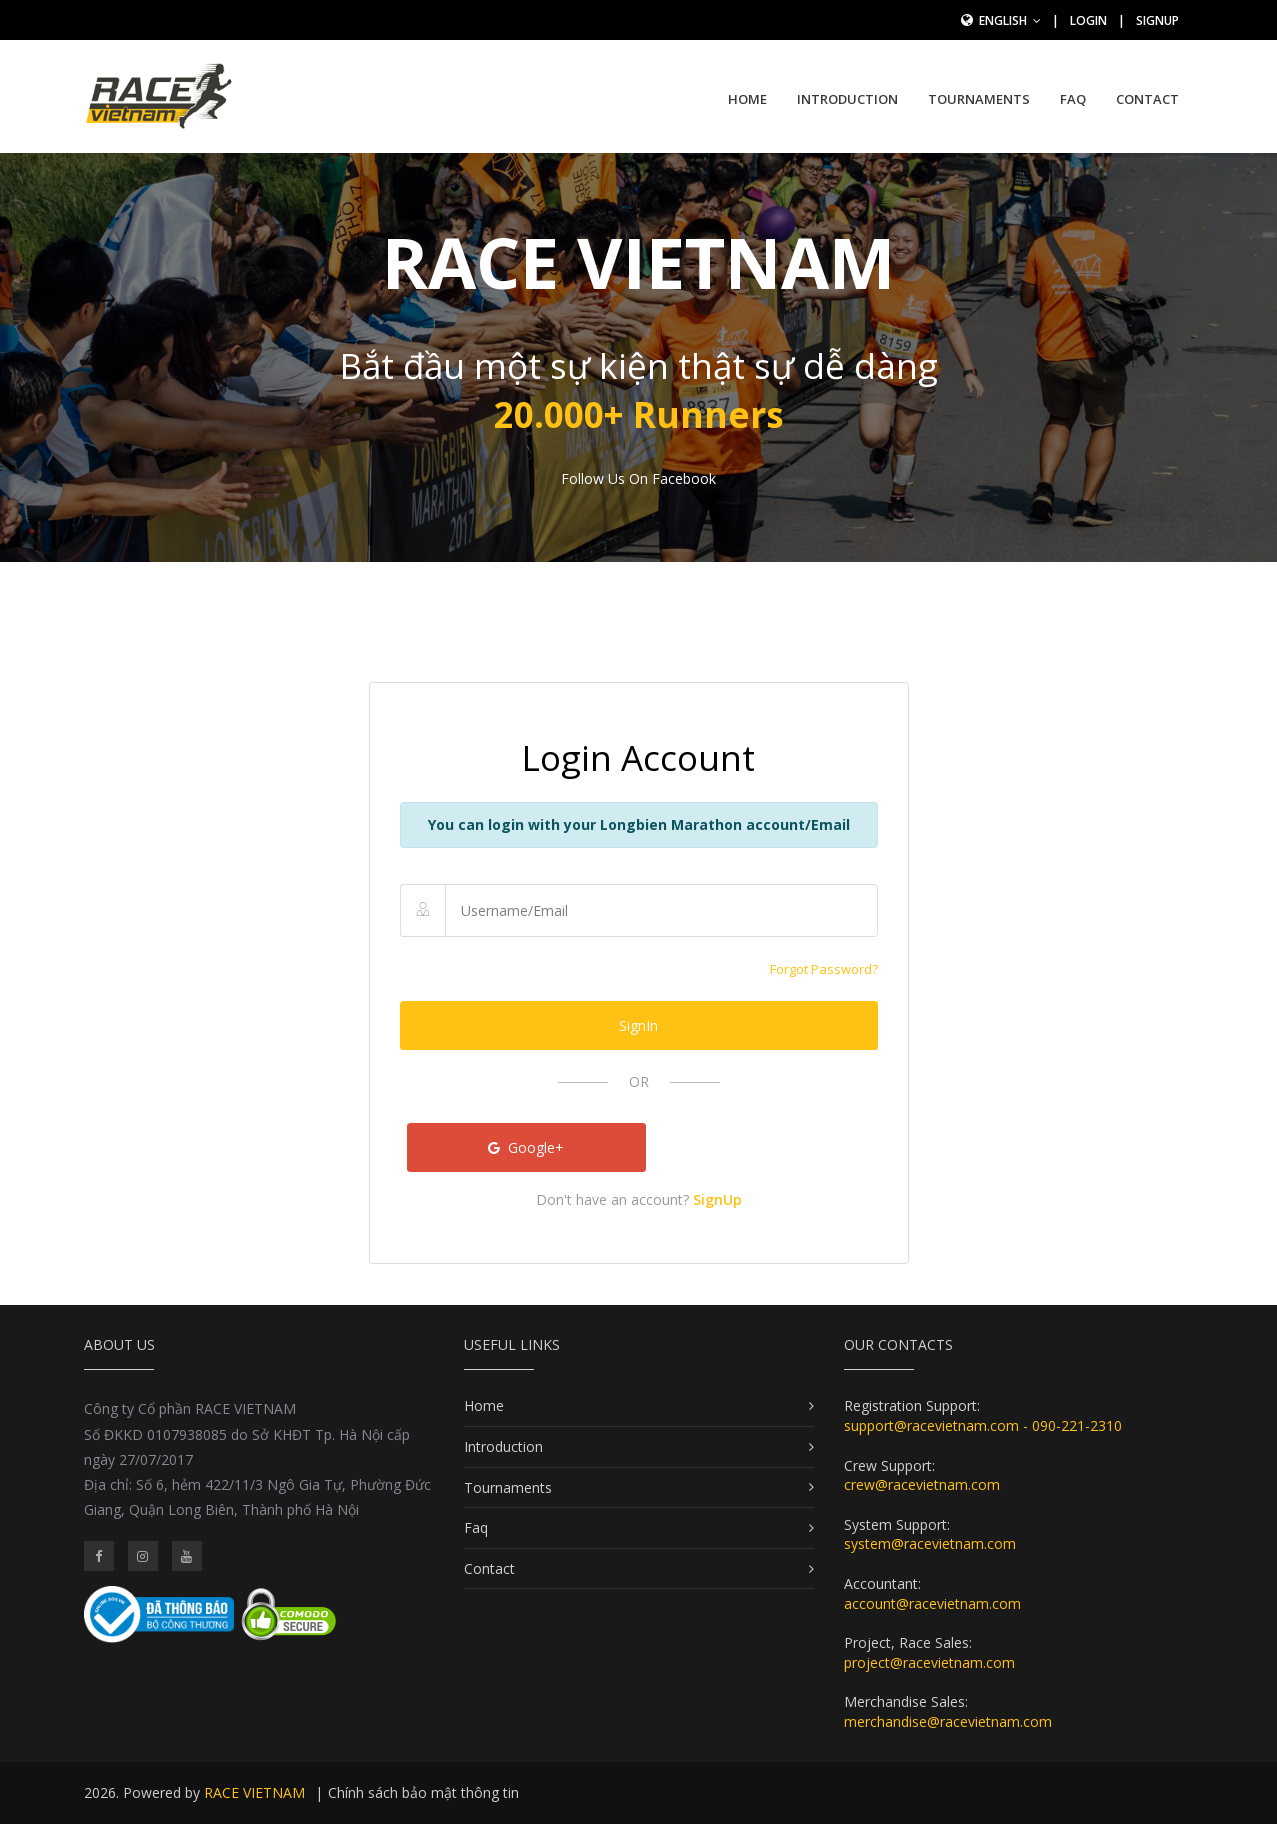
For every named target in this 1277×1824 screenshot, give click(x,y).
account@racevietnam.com (932, 1603)
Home (747, 99)
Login (1088, 20)
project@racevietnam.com (929, 1662)
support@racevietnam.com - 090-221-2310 (983, 1425)
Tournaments (979, 99)
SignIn (638, 1025)
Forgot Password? (824, 969)
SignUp (1157, 20)
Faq (1073, 99)
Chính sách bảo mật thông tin (423, 1792)
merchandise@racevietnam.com (948, 1721)
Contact (1147, 99)
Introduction (847, 99)
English (1010, 20)
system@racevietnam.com (930, 1543)
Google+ (526, 1147)
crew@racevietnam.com (922, 1484)
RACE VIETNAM (254, 1792)
